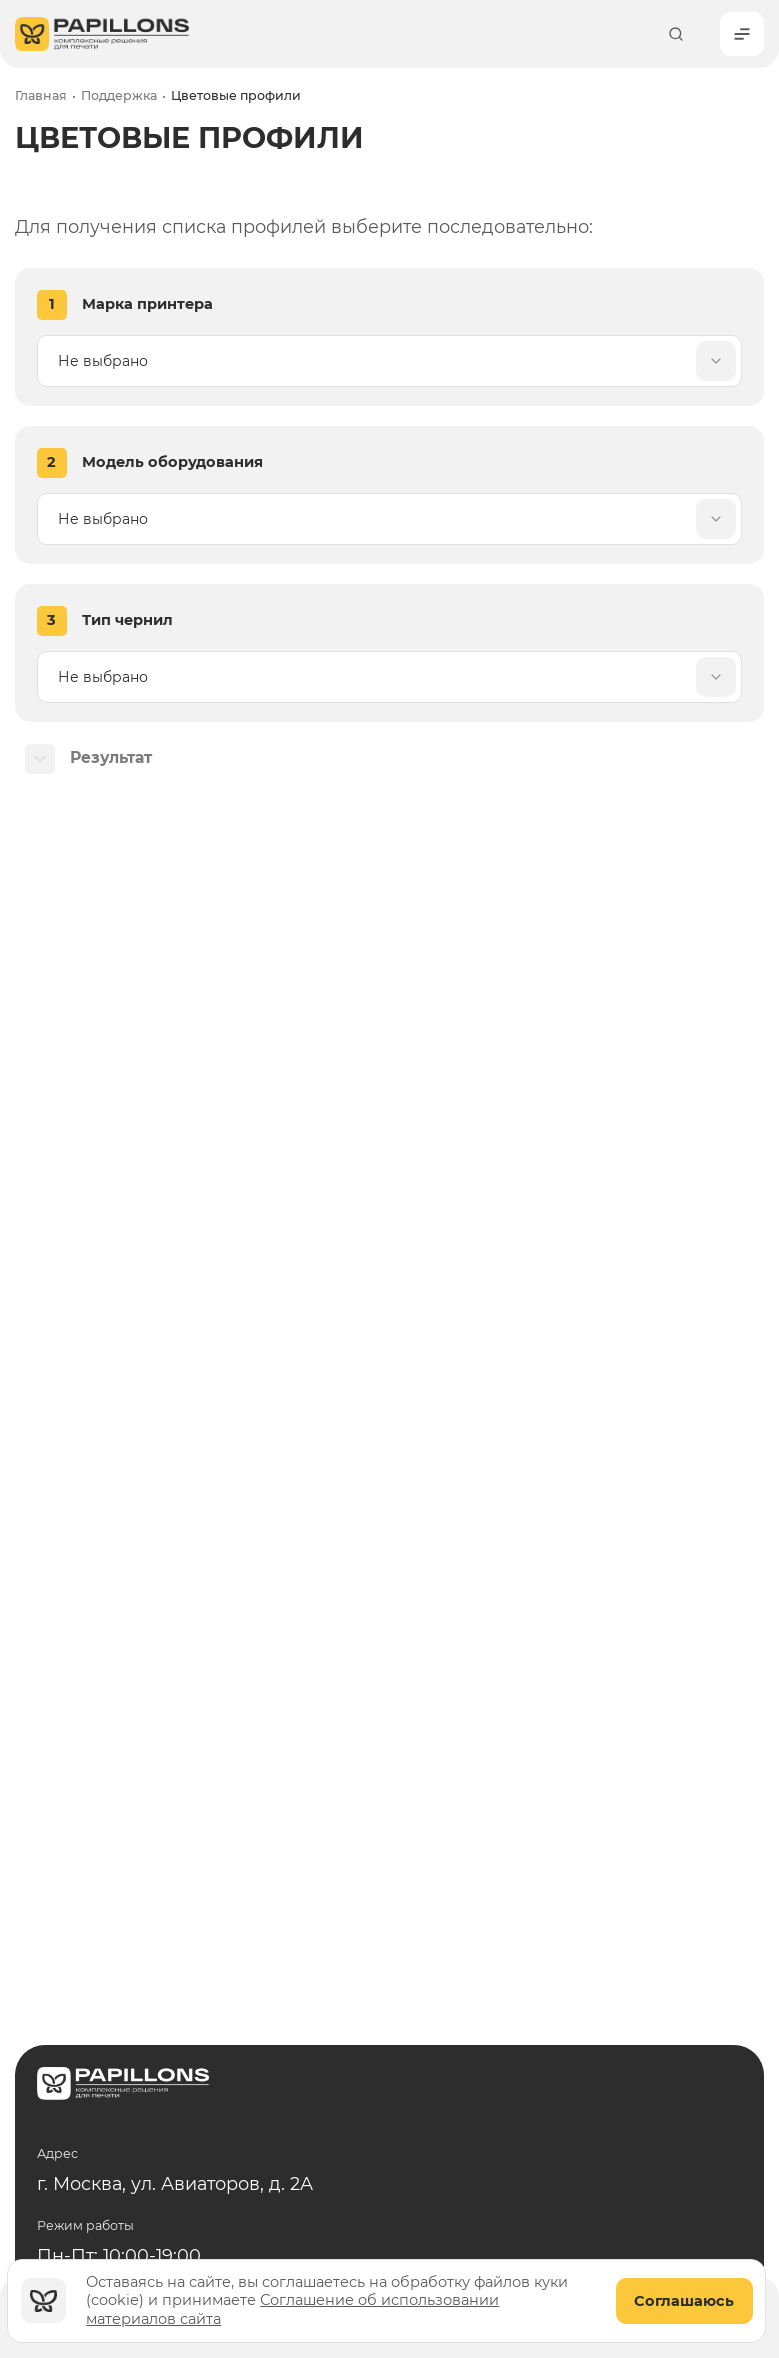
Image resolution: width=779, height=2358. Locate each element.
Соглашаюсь (684, 2301)
